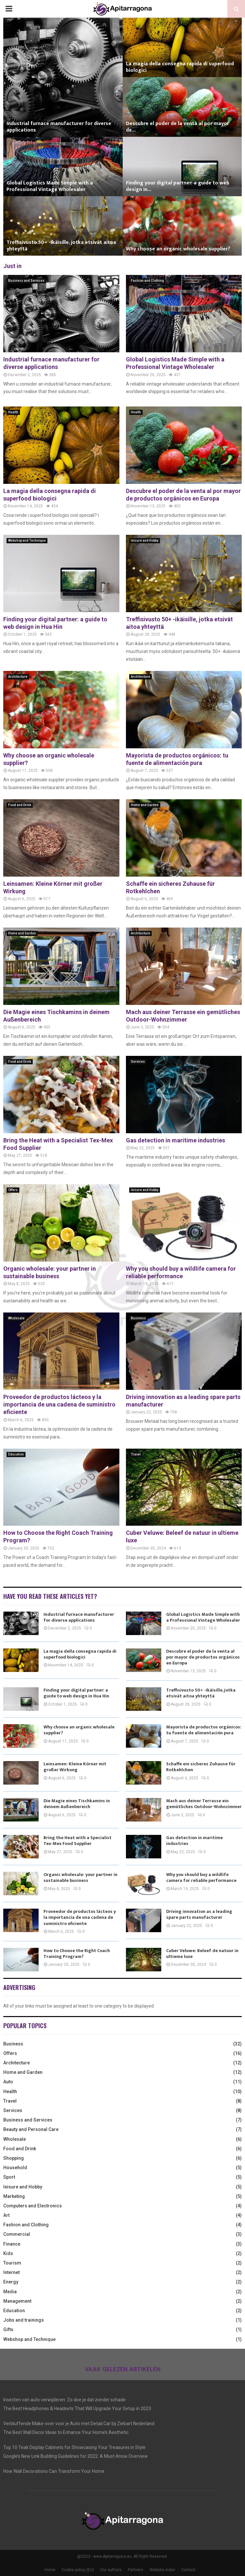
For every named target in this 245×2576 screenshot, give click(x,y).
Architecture (17, 676)
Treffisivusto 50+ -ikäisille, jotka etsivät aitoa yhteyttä (61, 245)
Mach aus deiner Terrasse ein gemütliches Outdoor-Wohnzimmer (204, 1803)
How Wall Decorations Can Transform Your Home (53, 2471)
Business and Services (26, 280)
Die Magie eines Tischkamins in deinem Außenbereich (77, 1803)
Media (10, 2291)
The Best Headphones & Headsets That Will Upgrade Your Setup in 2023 (77, 2408)
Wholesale (16, 1318)
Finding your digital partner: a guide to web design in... (177, 186)
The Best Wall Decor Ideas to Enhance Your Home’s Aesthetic (66, 2432)
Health (13, 412)
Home (49, 2570)
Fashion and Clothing (147, 280)
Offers (13, 1190)
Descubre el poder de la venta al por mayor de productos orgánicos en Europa (203, 1657)
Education (16, 1454)
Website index (162, 2570)
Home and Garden (145, 805)
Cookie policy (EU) (77, 2570)
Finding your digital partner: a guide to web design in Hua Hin (76, 1693)
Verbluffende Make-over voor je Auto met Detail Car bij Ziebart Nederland (78, 2423)
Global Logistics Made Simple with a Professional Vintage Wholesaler (50, 186)
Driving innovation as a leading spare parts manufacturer (199, 1914)
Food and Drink (19, 805)
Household (15, 2167)
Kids (8, 2253)
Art (6, 2215)
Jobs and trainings (23, 2320)
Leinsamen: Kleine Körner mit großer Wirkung (75, 1766)
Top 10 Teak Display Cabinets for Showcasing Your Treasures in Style (74, 2447)
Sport (9, 2177)
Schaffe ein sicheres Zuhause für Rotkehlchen (201, 1766)
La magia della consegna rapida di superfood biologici (180, 67)
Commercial (16, 2234)
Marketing (14, 2196)
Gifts (8, 2329)
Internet (11, 2272)
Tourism (12, 2263)
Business (138, 1318)
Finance (11, 2244)
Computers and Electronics (32, 2205)
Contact (188, 2570)
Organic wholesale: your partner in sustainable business (80, 1877)
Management (17, 2301)
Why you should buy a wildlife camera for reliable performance (201, 1877)
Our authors (111, 2570)
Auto (8, 2081)
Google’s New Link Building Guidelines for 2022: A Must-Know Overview (75, 2456)
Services (138, 1061)
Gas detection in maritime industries (175, 1140)
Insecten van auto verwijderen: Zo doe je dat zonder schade (64, 2399)
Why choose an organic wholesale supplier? (178, 249)
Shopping (13, 2158)
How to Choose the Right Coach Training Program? (77, 1953)
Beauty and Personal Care (31, 2129)
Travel (136, 1454)
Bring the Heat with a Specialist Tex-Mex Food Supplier (78, 1840)
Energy (10, 2281)
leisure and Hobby (144, 540)
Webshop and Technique (27, 540)
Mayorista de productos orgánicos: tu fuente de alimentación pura (203, 1730)
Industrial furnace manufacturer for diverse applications (59, 127)
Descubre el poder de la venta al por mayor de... (177, 127)
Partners (135, 2570)
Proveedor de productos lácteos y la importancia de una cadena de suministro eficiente (59, 1404)
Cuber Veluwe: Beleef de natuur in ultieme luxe (202, 1953)
